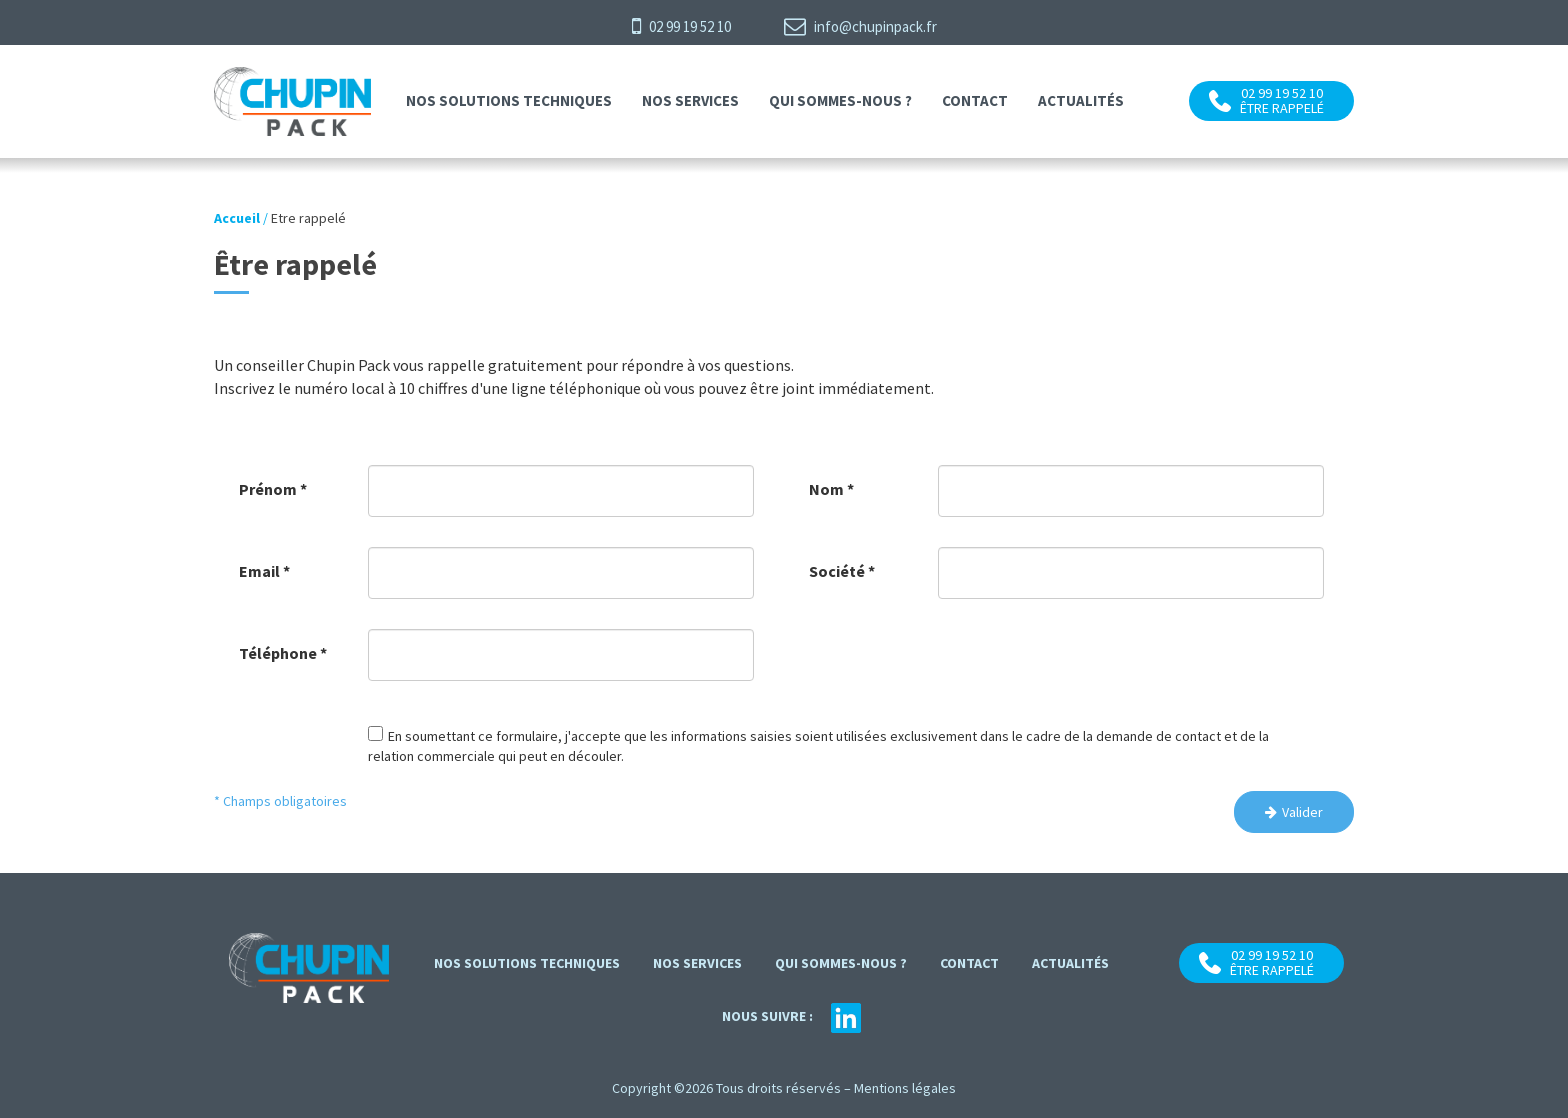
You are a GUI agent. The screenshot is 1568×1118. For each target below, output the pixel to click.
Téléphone (283, 653)
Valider (1302, 812)
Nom (831, 489)
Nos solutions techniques (509, 100)
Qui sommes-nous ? (840, 100)
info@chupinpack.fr (860, 26)
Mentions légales (905, 1088)
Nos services (690, 100)
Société (842, 571)
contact (975, 100)
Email (264, 571)
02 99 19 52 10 (681, 26)
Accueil (237, 218)
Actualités (1081, 100)
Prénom (273, 489)
